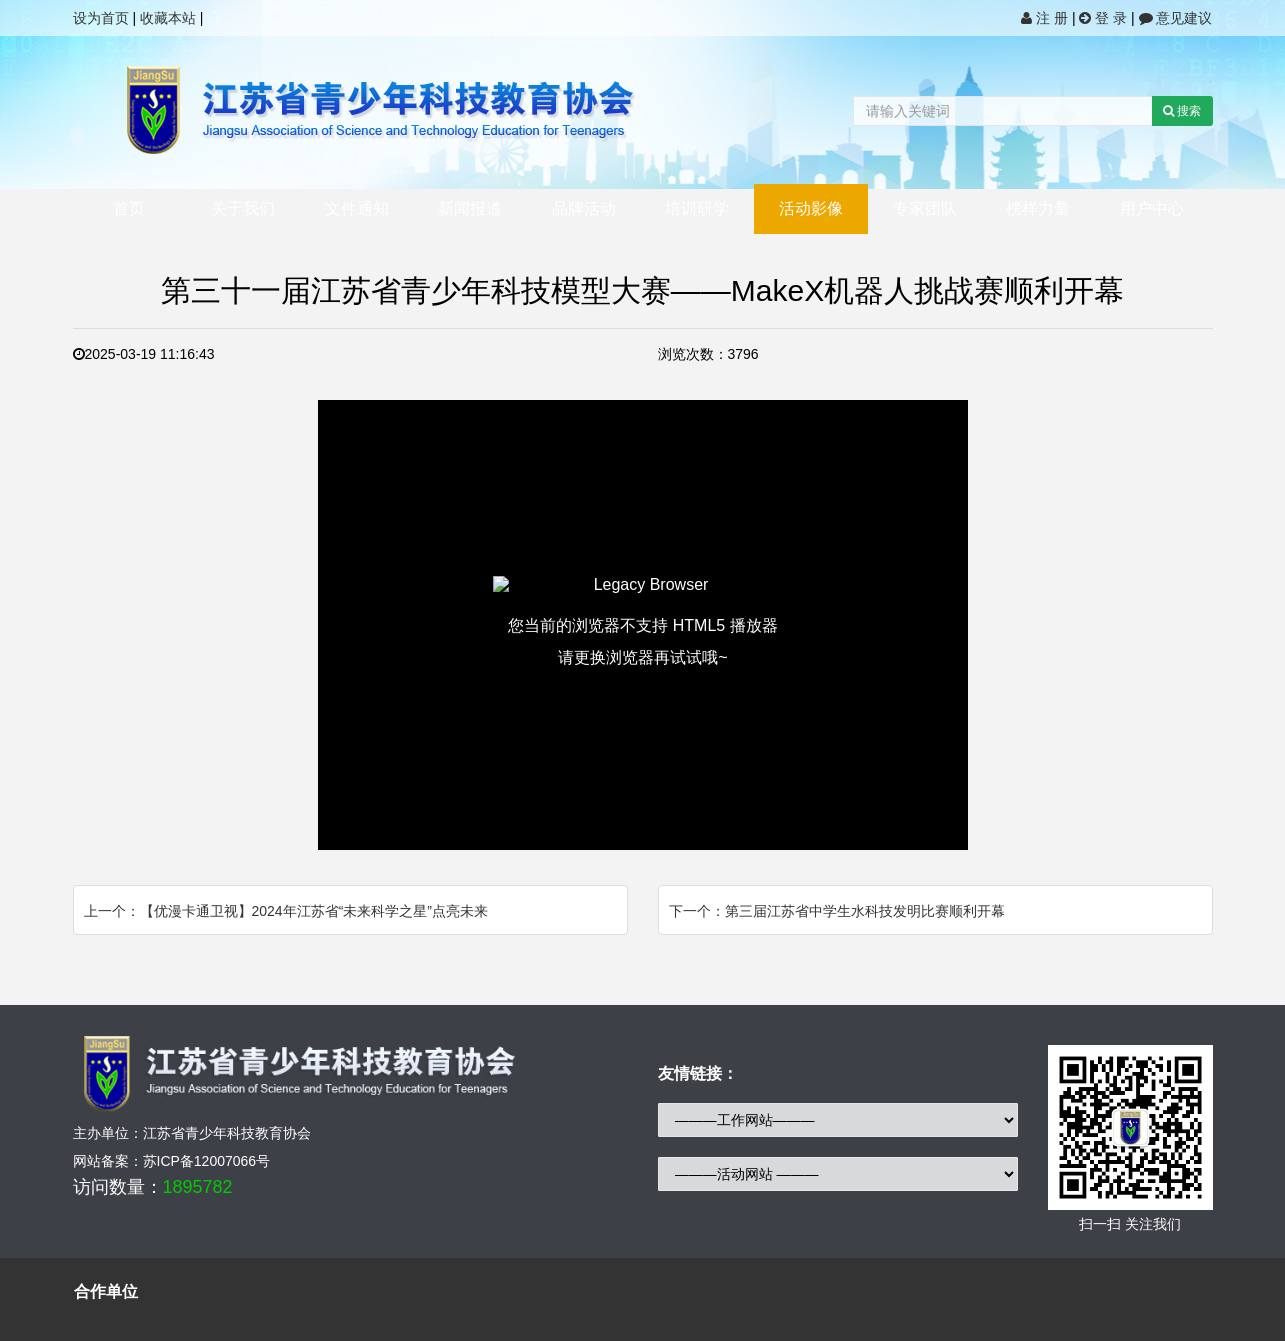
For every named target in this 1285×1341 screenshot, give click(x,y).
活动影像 (811, 208)
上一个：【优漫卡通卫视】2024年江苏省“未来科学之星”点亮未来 (286, 911)
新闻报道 (470, 208)
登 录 (1105, 18)
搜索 (1182, 111)
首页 (129, 208)
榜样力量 (1038, 208)
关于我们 (243, 208)
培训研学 (697, 208)
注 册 (1046, 18)
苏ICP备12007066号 (207, 1161)
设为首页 (101, 18)
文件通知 (357, 208)
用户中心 (1152, 208)
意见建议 (1176, 18)
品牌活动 (584, 208)
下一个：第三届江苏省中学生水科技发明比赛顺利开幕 (837, 911)
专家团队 (925, 208)
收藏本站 (168, 18)
